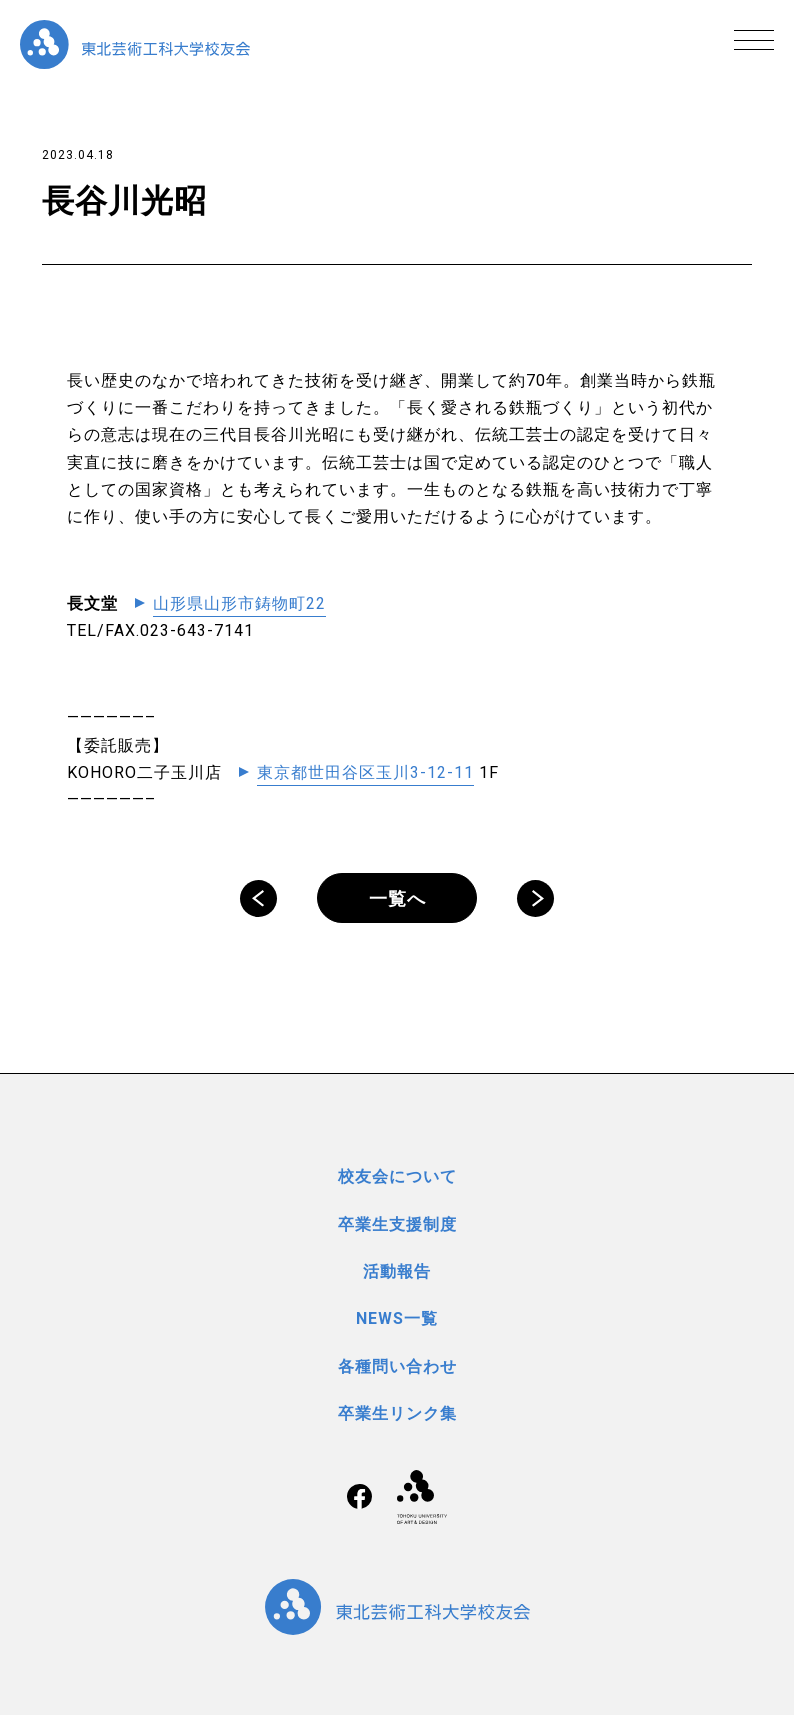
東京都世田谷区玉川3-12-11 (365, 772)
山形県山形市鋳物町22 (239, 603)
